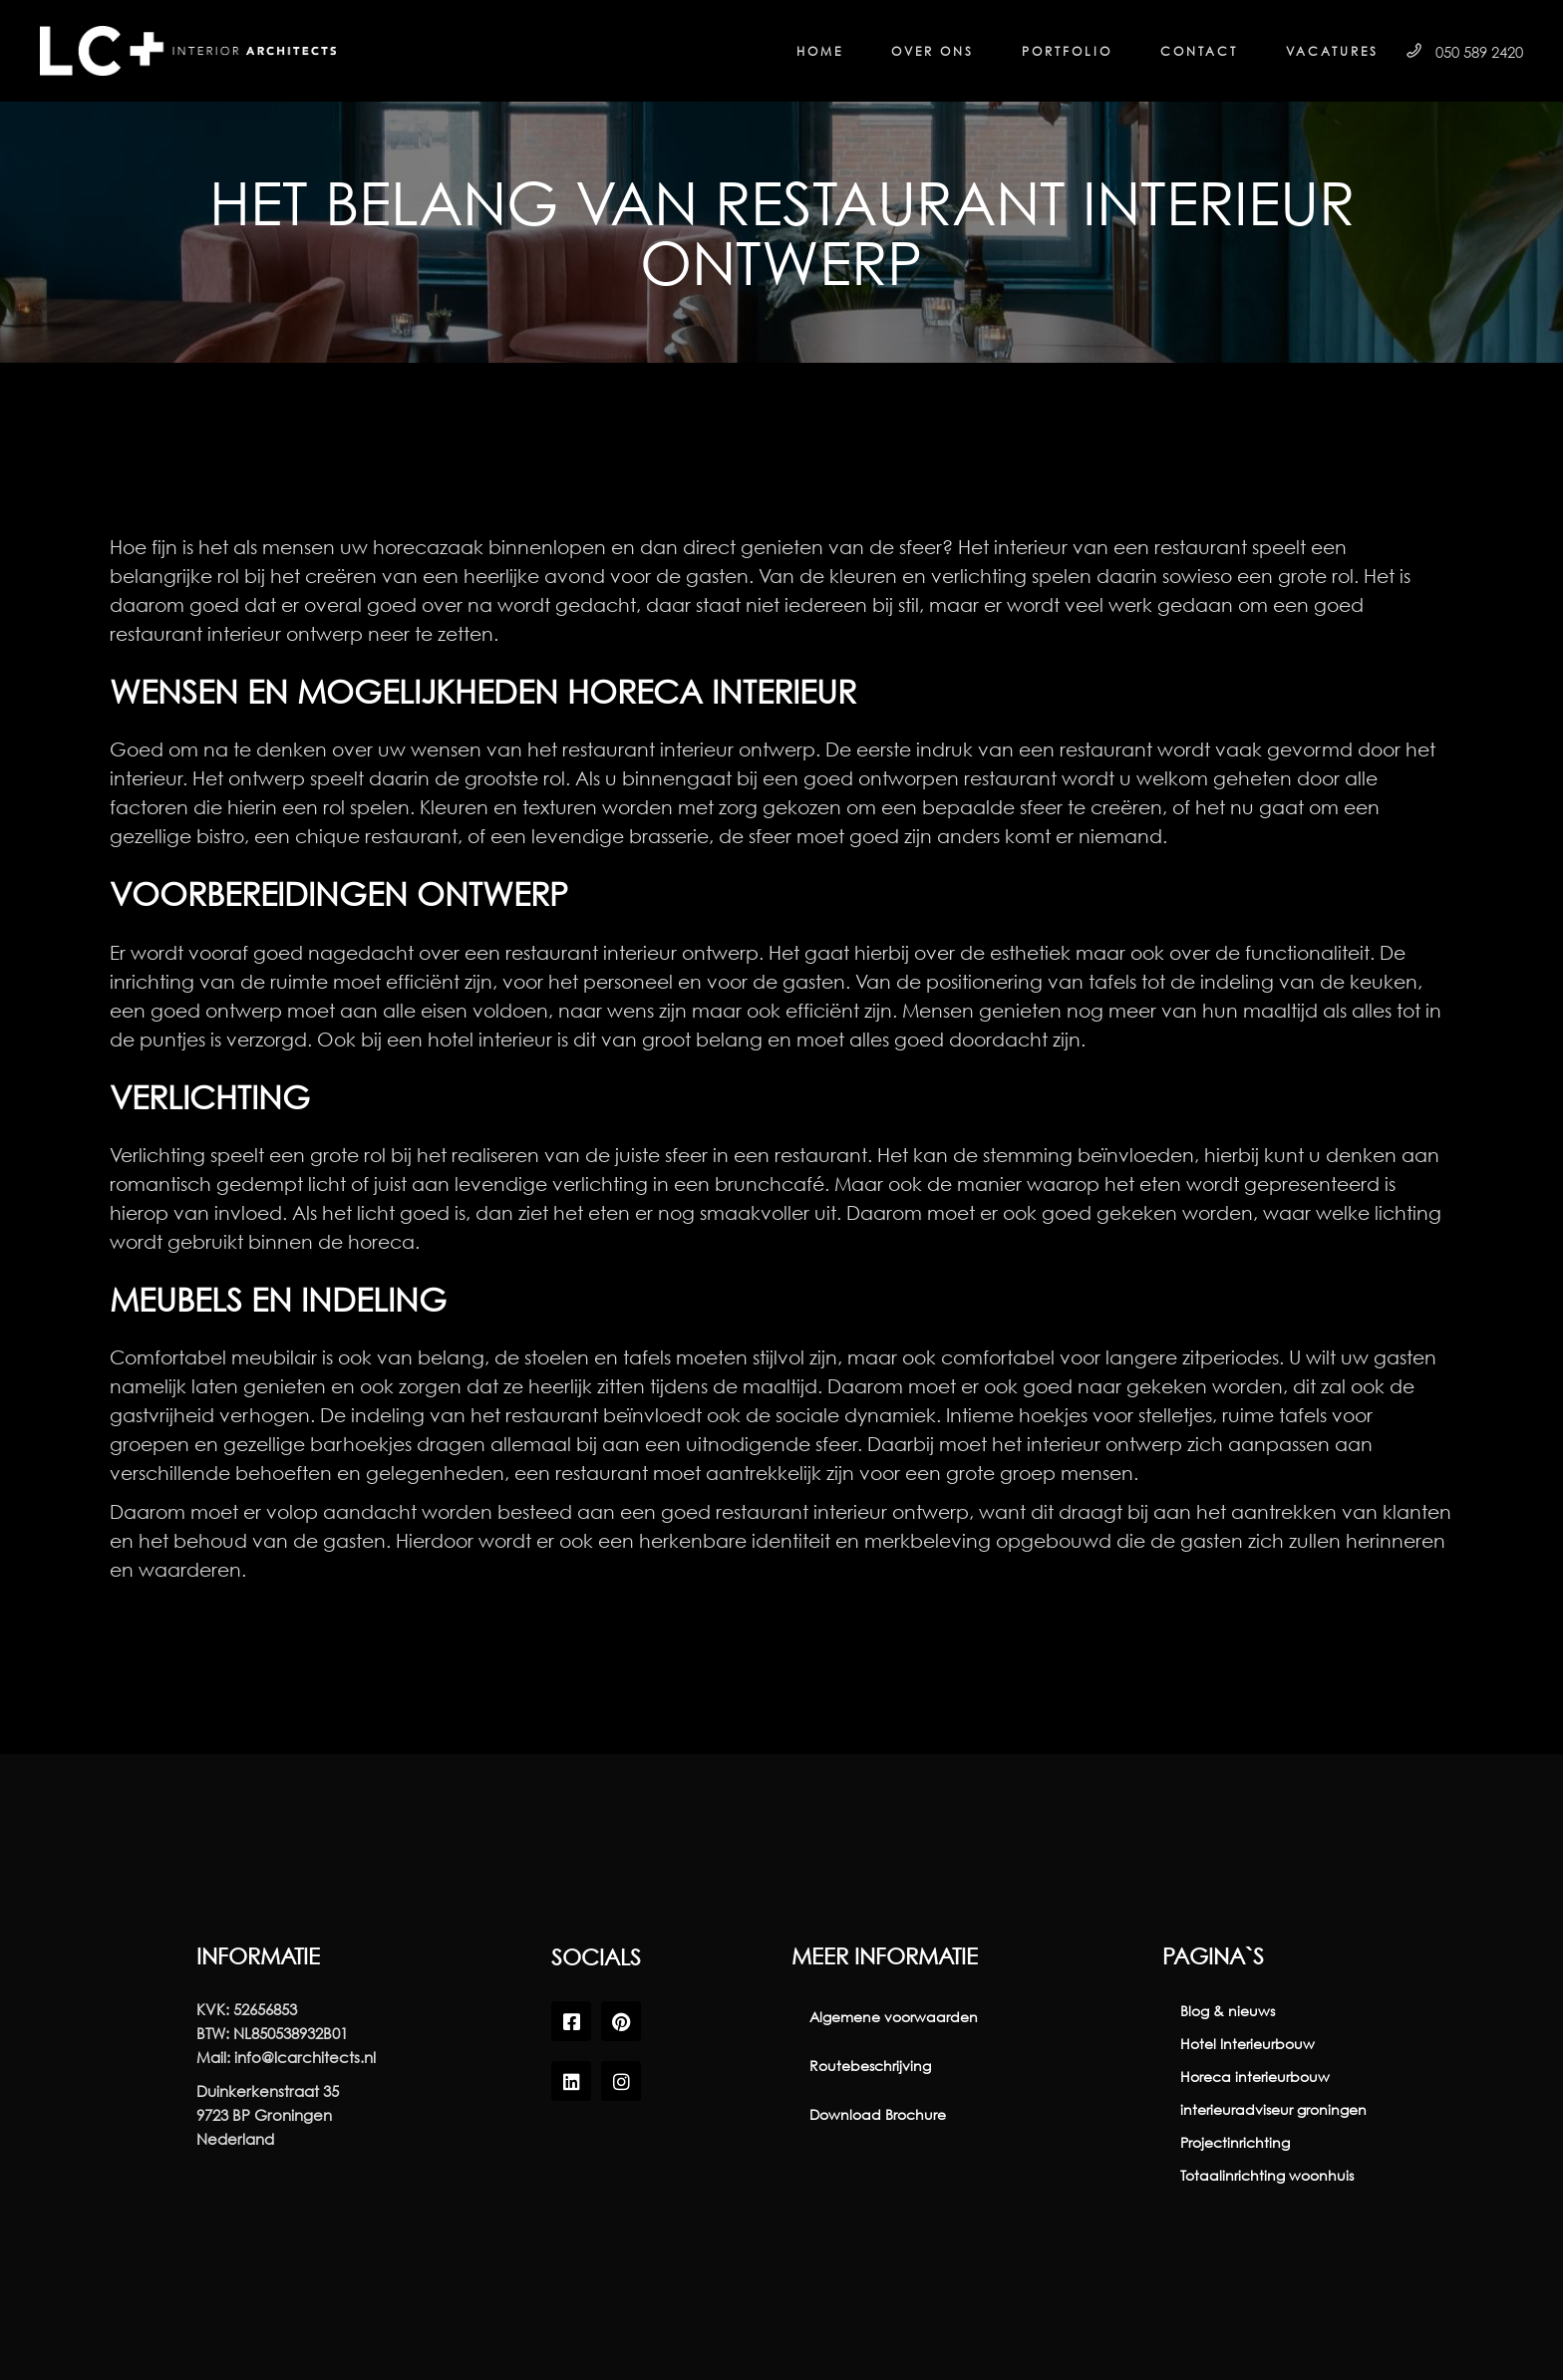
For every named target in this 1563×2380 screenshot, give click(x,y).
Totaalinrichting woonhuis (1267, 2175)
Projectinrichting (1235, 2142)
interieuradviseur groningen (1273, 2109)
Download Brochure (877, 2114)
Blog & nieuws (1227, 2010)
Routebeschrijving (870, 2065)
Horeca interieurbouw (1255, 2076)
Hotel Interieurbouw (1247, 2043)
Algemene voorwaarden (893, 2016)
